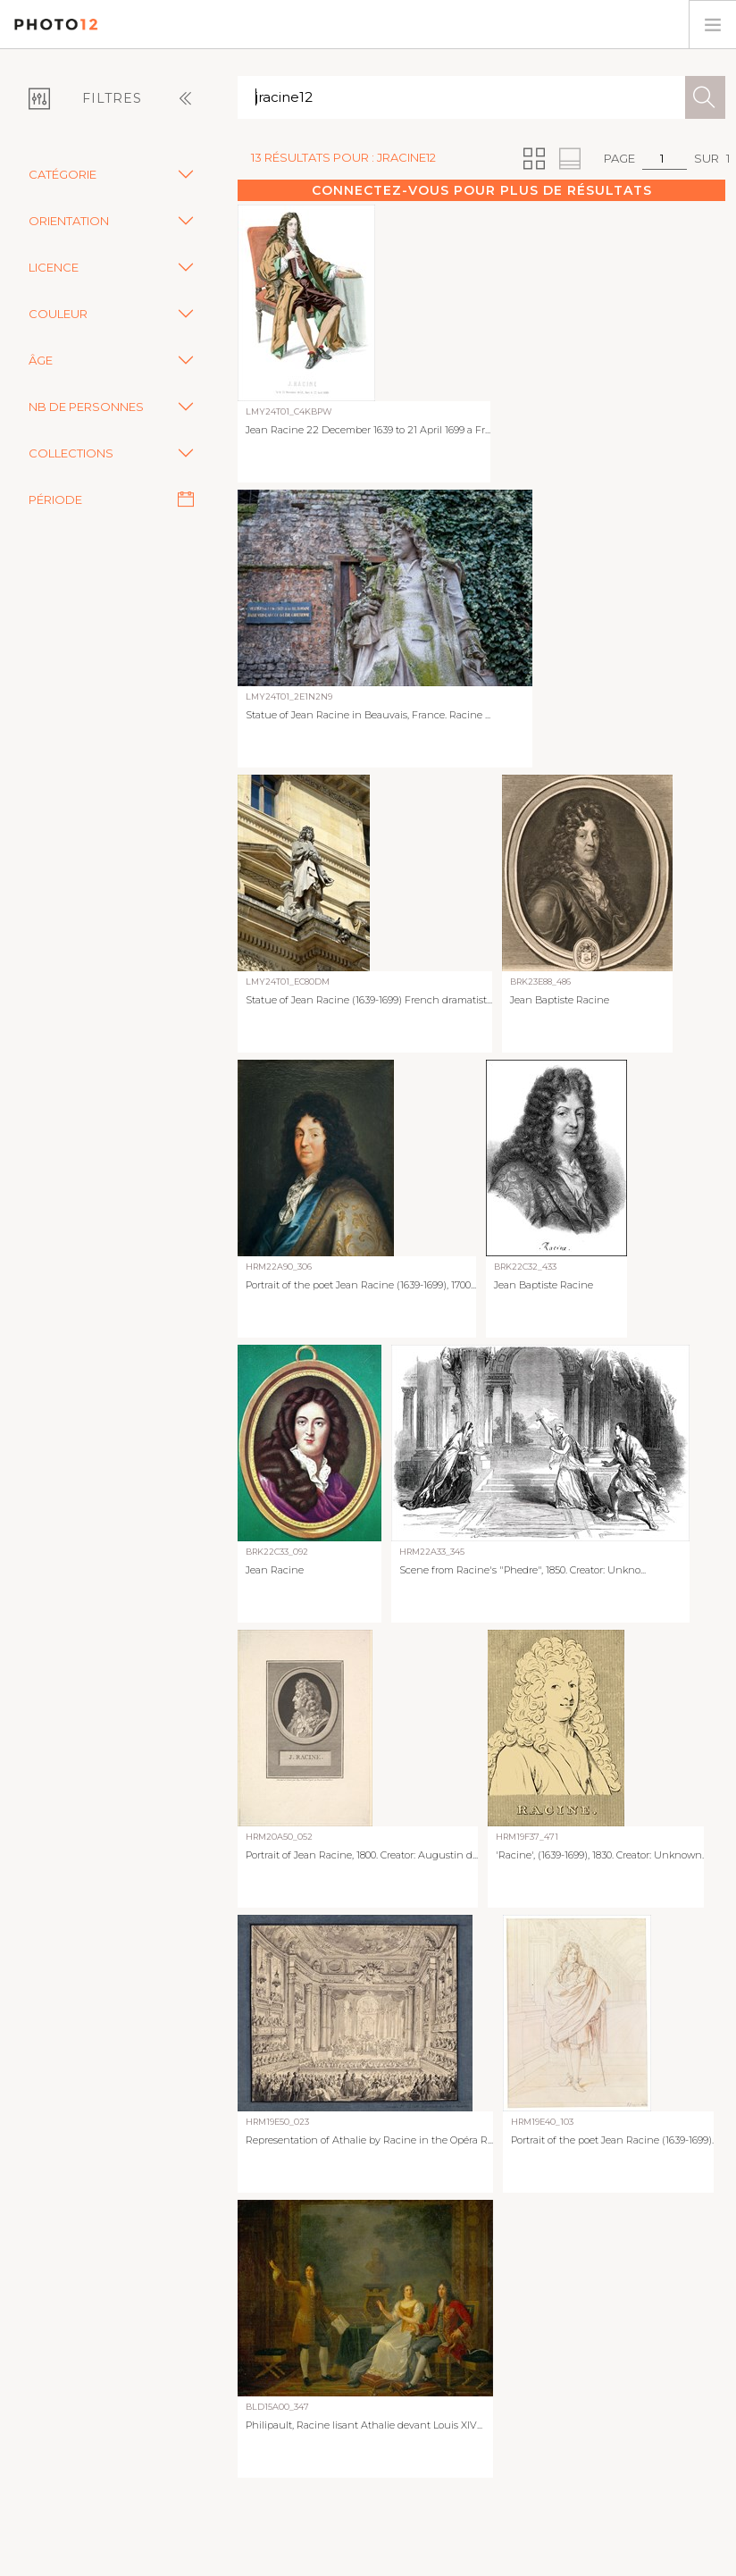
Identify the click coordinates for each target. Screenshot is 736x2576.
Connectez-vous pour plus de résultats (482, 190)
